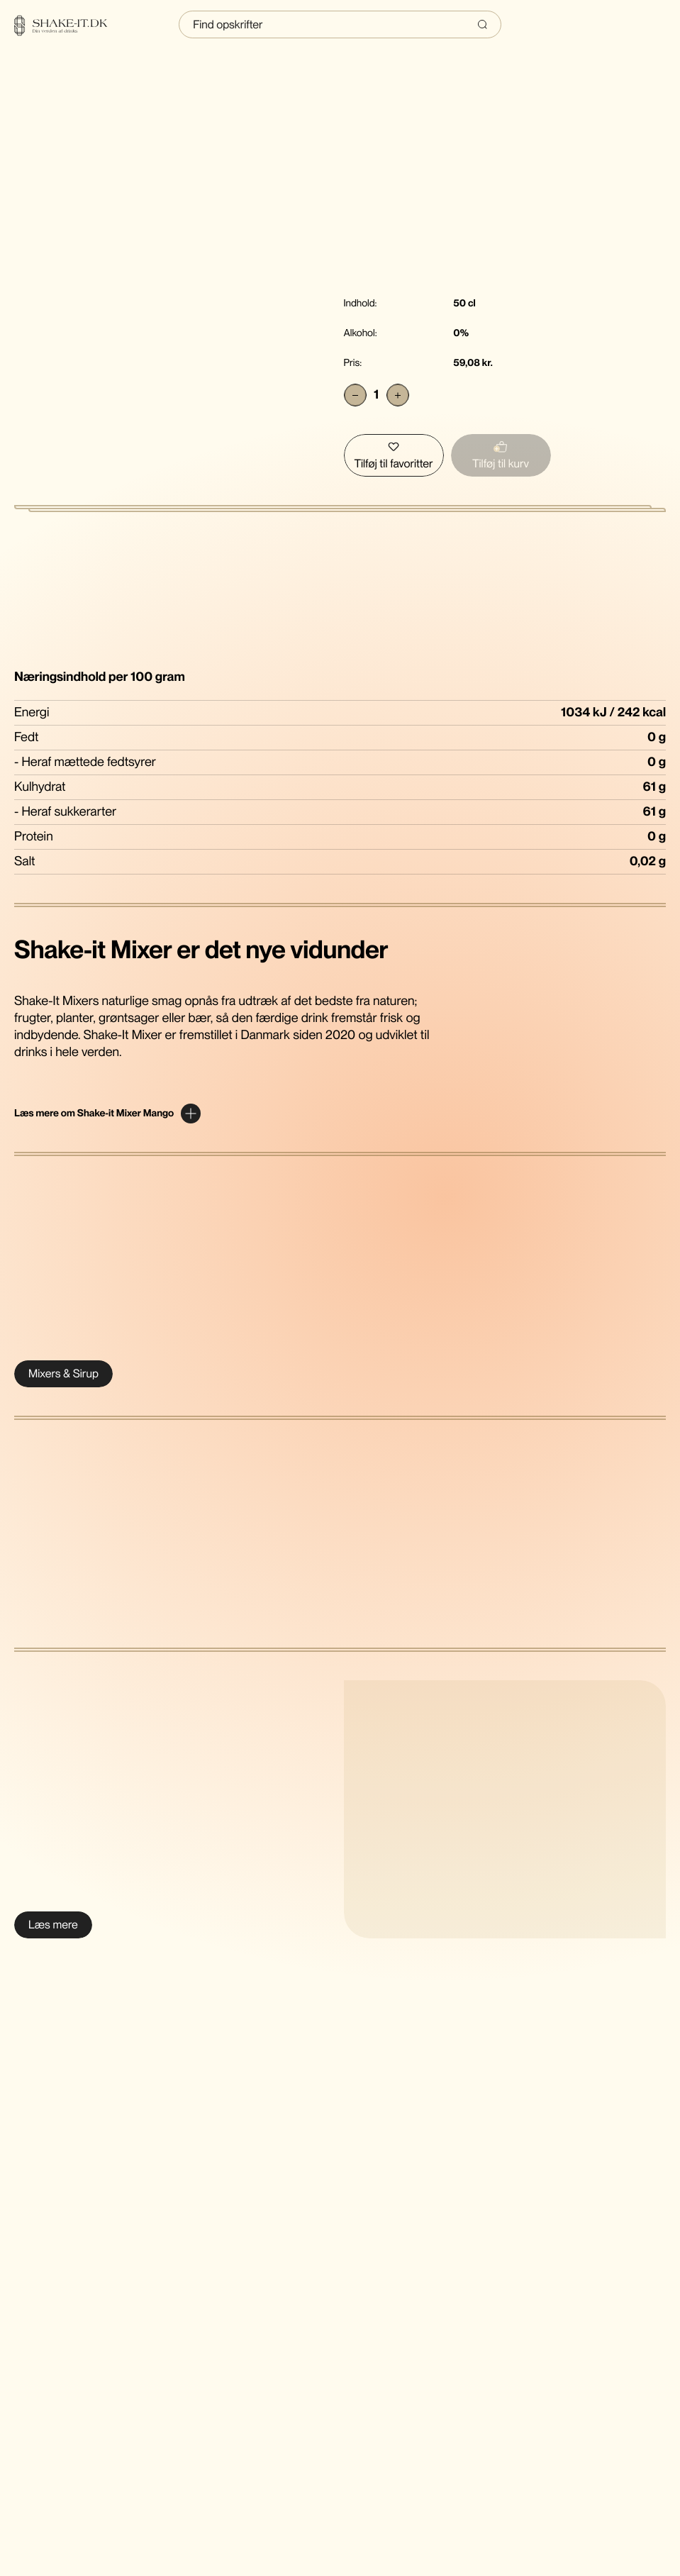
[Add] (398, 395)
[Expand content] (107, 1113)
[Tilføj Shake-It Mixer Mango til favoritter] (394, 455)
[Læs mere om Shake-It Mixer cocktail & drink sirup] (53, 1924)
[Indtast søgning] (340, 24)
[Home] (69, 25)
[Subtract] (355, 395)
